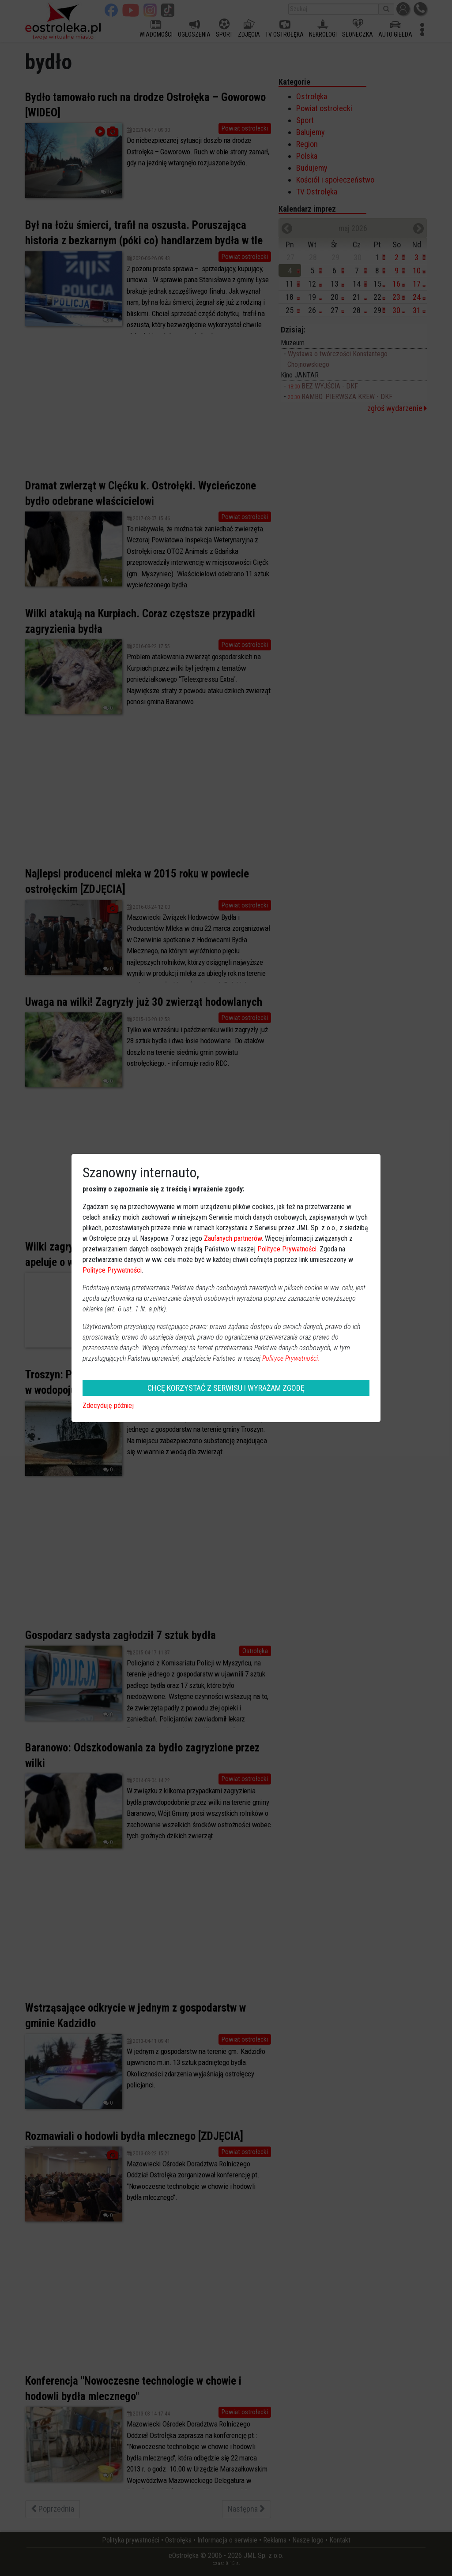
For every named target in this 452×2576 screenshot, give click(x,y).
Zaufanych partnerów (233, 1238)
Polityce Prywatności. (291, 1358)
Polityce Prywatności (286, 1249)
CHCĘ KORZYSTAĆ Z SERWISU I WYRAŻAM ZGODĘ (226, 1388)
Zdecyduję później (108, 1405)
